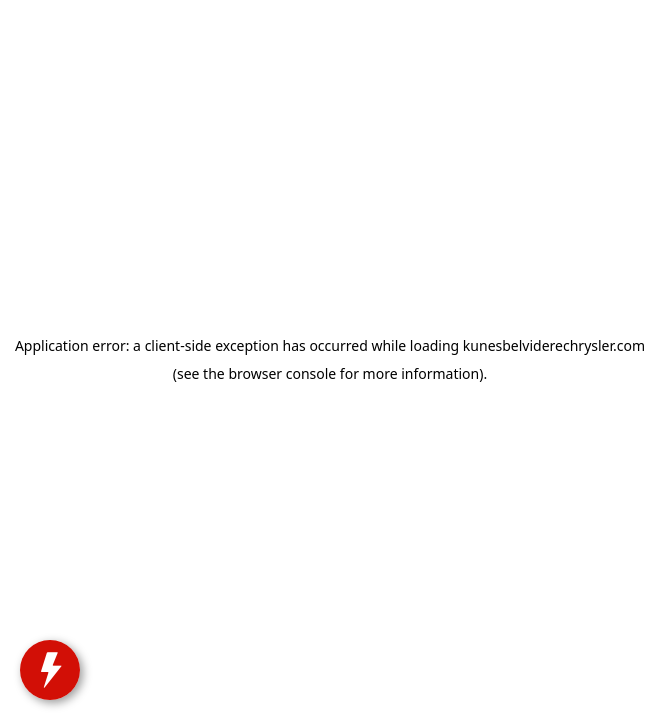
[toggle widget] (42, 680)
